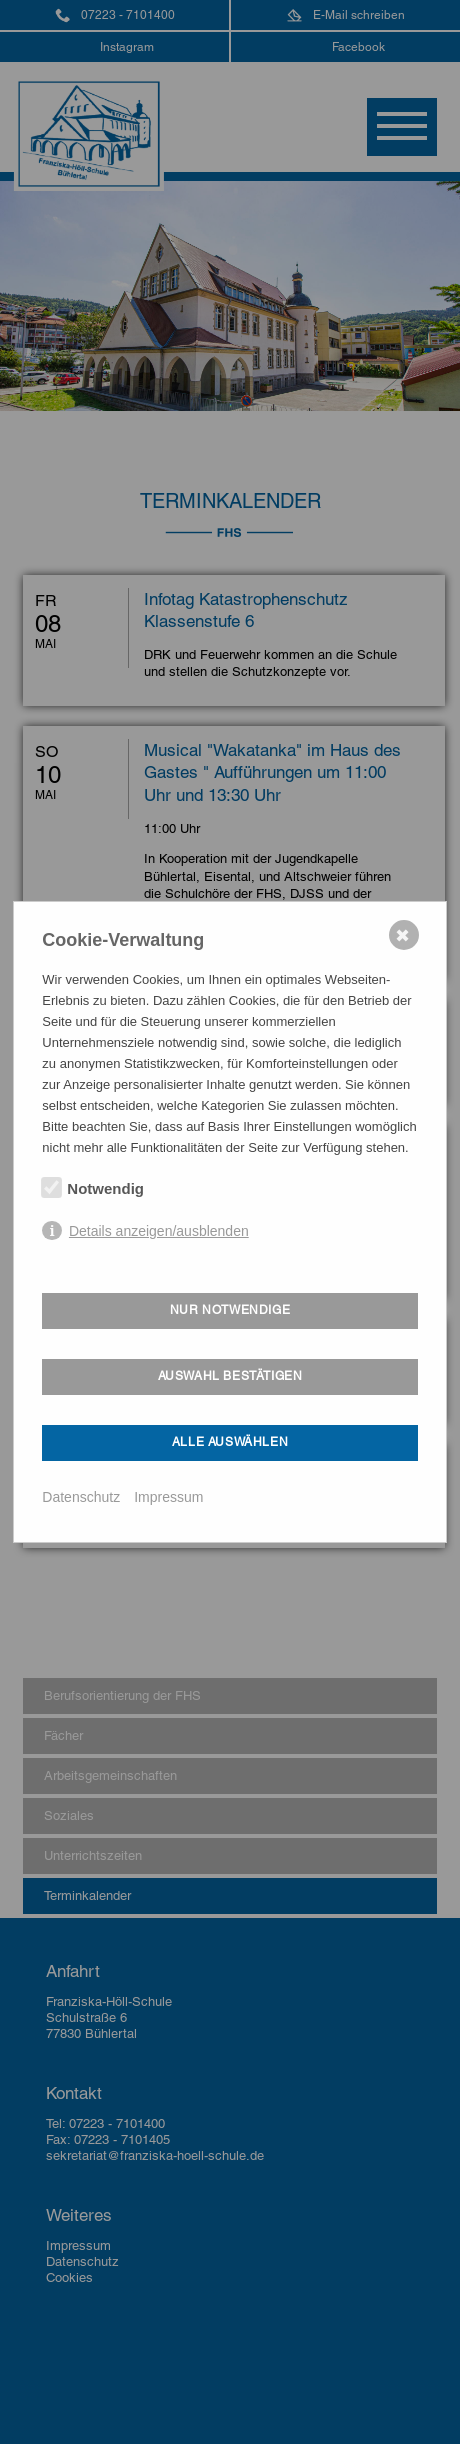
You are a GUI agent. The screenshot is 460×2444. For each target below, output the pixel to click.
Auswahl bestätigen (230, 1376)
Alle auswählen (230, 1442)
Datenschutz (81, 1497)
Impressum (168, 1497)
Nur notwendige (230, 1310)
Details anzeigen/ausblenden (159, 1231)
